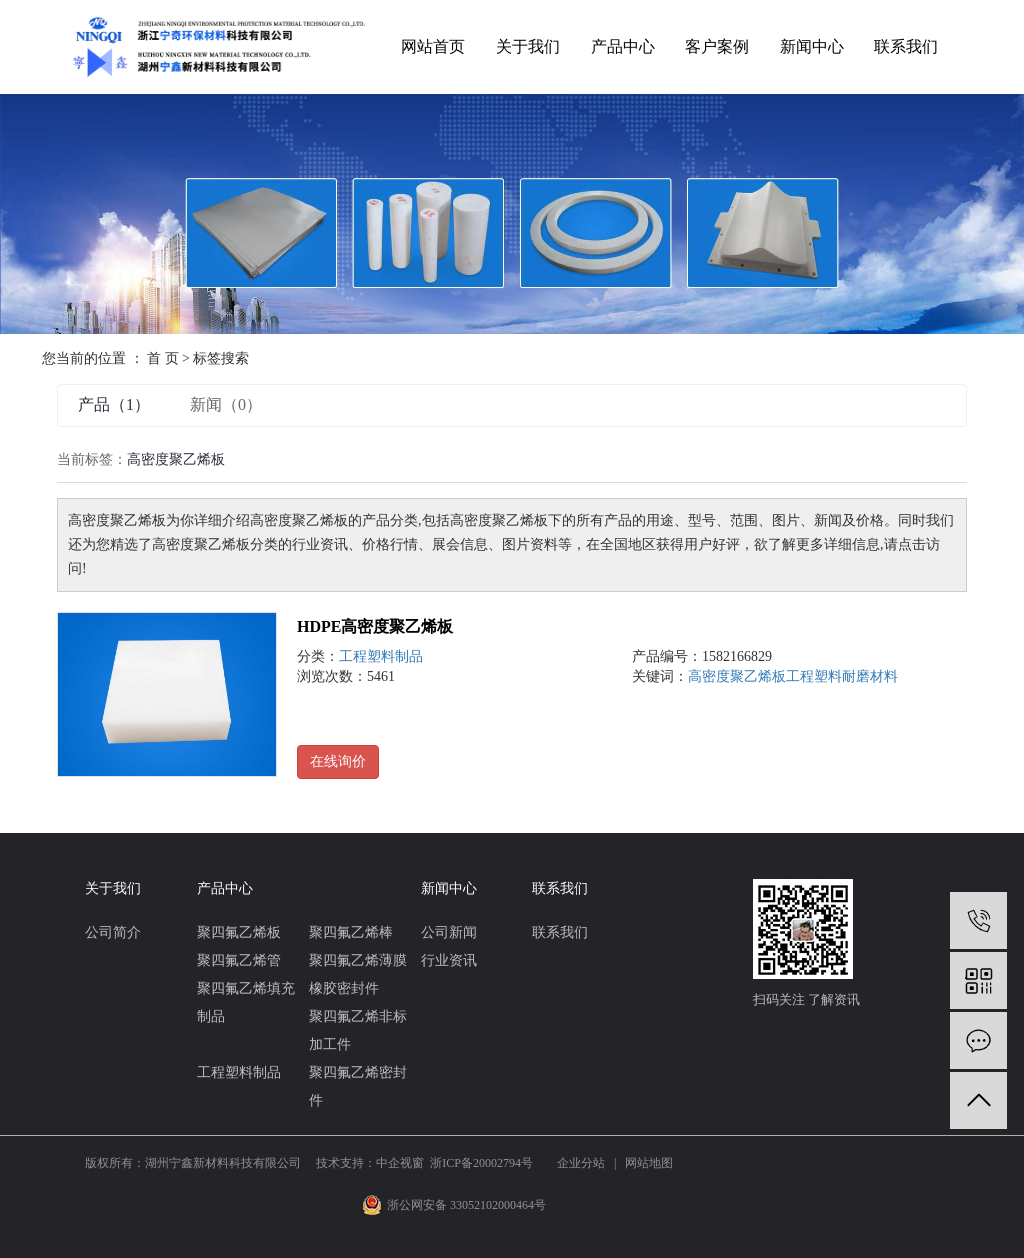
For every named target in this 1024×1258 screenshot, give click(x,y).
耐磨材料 (870, 676)
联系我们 (906, 46)
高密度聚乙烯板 (737, 676)
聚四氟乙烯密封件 (358, 1086)
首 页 (163, 358)
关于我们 (528, 46)
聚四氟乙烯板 (239, 932)
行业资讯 (449, 960)
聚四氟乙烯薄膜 (358, 960)
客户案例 (717, 46)
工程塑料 (814, 676)
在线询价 (338, 761)
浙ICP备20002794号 (481, 1163)
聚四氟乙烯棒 (351, 932)
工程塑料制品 (381, 656)
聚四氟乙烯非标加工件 (358, 1030)
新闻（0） (226, 404)
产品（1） (114, 404)
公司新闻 (449, 932)
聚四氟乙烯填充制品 (246, 1002)
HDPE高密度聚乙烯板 (375, 626)
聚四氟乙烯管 (239, 960)
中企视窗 (400, 1163)
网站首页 (433, 46)
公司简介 (113, 932)
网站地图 (649, 1163)
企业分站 (581, 1163)
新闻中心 (812, 46)
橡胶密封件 (344, 988)
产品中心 (623, 46)
